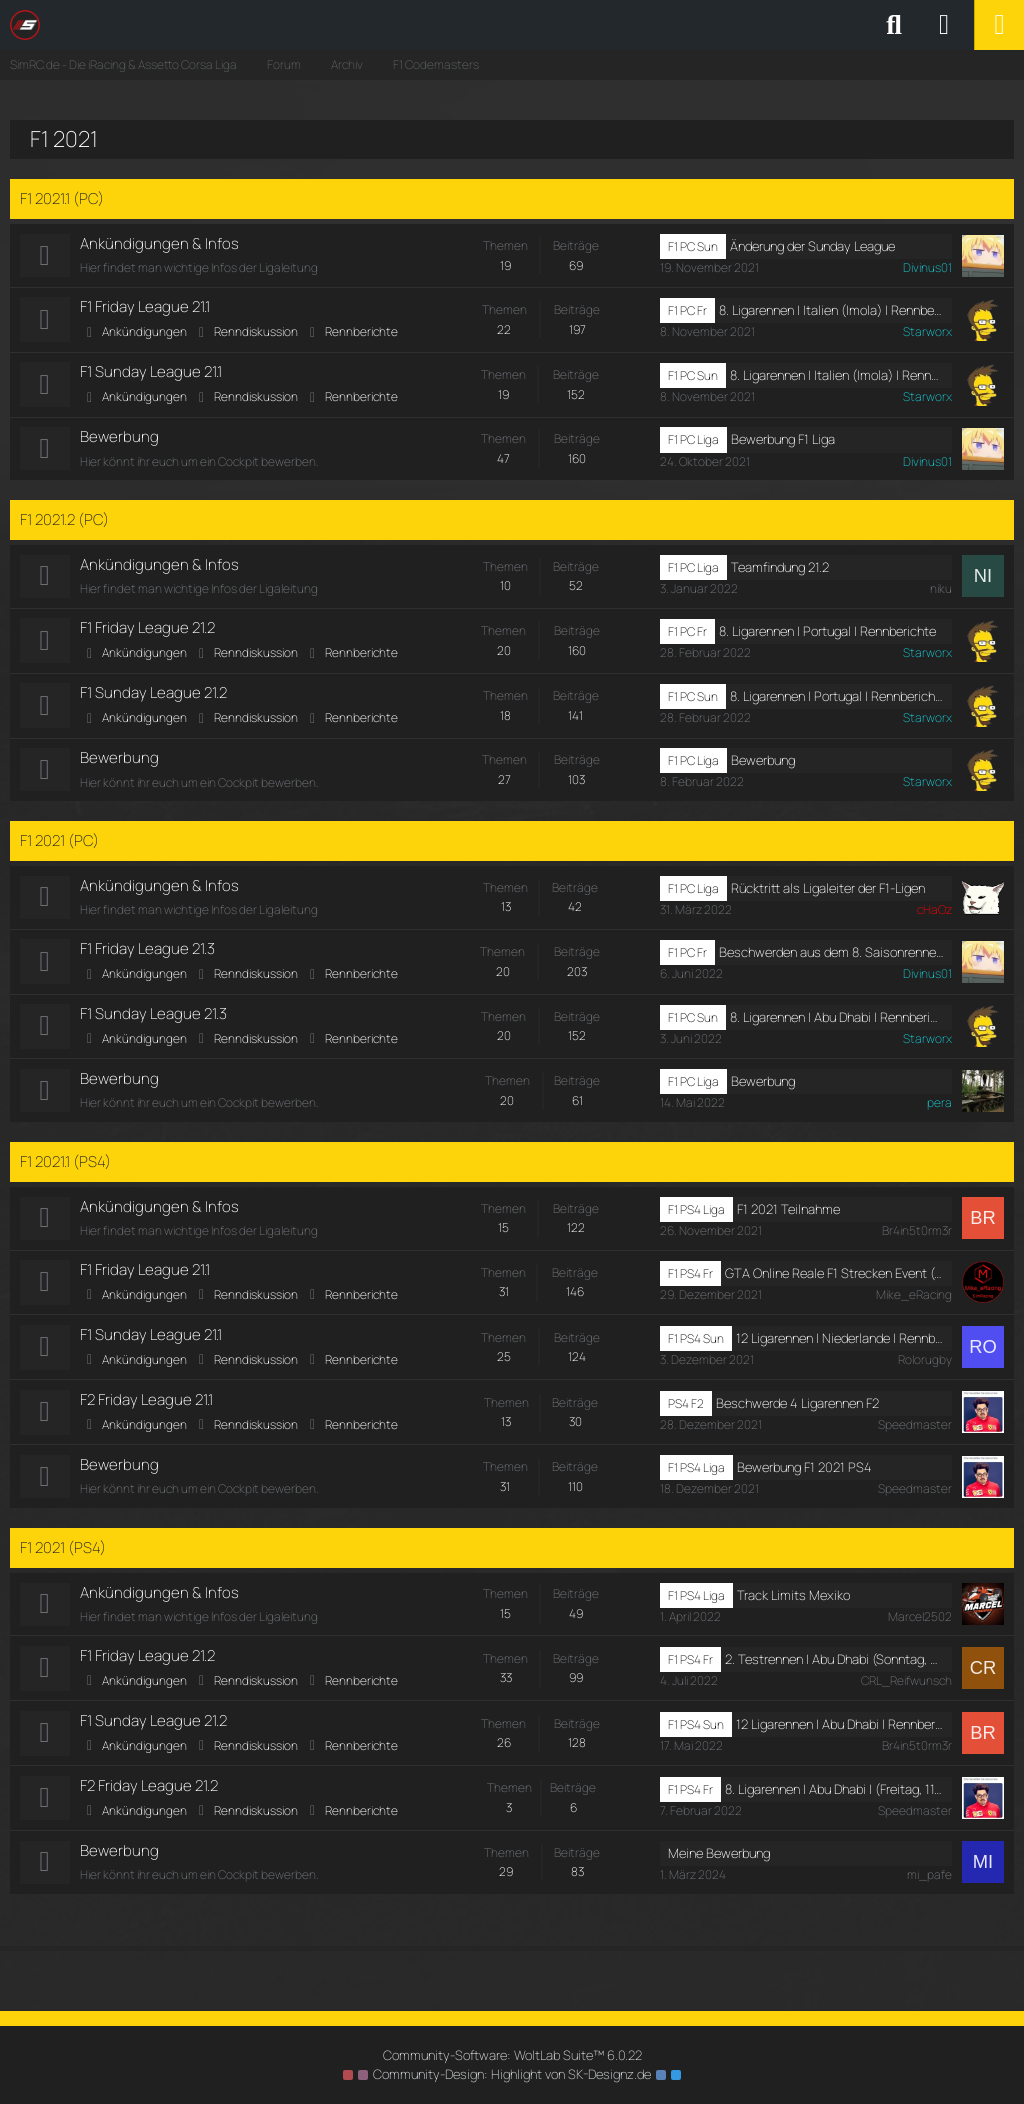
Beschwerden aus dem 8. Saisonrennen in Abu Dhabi (831, 957)
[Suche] (894, 25)
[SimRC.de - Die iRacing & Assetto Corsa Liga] (185, 25)
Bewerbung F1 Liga (783, 441)
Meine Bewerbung (719, 1865)
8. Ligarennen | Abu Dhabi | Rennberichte (837, 1023)
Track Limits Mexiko (793, 1604)
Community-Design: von (512, 2074)
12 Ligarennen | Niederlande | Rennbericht (840, 1346)
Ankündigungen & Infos (159, 243)
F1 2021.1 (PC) (62, 198)
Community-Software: (512, 2055)
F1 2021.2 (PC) (64, 521)
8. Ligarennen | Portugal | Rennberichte (827, 634)
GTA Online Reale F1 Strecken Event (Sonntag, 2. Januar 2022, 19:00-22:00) (834, 1280)
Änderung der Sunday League (812, 246)
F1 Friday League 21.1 (145, 307)
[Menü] (999, 25)
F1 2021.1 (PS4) (65, 1168)
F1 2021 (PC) (59, 844)
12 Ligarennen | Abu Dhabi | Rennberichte (840, 1735)
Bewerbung (119, 438)
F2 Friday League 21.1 (146, 1408)
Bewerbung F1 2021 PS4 (804, 1476)
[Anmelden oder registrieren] (944, 25)
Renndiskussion (256, 332)
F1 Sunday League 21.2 (153, 696)
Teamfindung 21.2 (780, 569)
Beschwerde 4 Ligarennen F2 (797, 1411)
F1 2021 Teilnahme (788, 1216)
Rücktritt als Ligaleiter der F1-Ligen (828, 893)
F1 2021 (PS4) (63, 1556)
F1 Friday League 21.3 (147, 954)
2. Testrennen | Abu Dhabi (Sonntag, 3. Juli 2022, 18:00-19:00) (834, 1669)
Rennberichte (361, 332)
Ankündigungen (144, 332)
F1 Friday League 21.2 (147, 630)
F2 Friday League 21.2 (149, 1796)
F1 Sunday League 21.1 (151, 373)
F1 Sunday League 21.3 (153, 1019)
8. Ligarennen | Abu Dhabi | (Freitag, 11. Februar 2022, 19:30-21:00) (834, 1800)
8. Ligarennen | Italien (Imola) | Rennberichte (831, 311)
